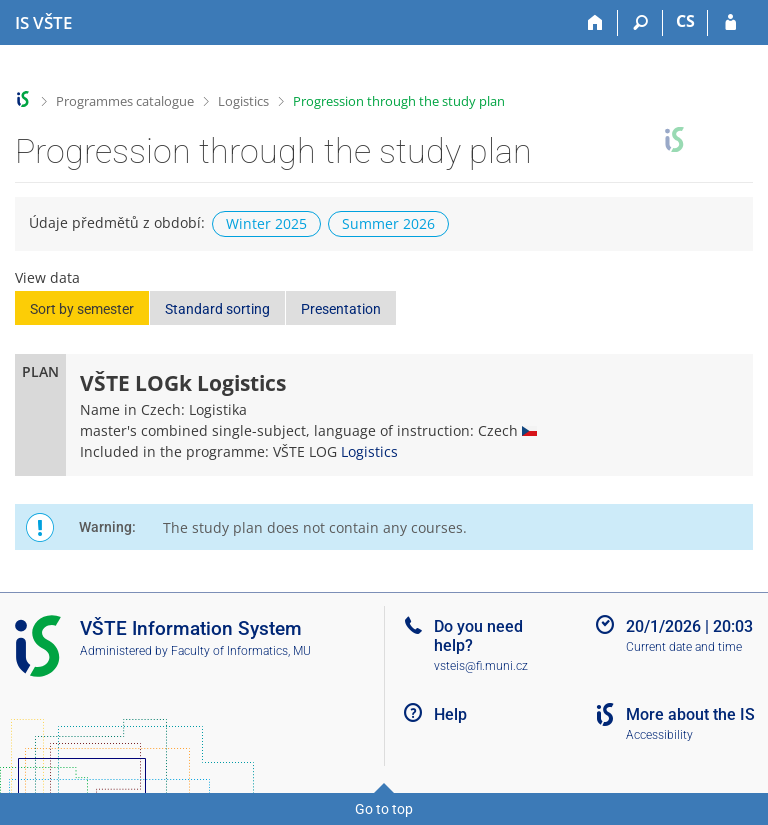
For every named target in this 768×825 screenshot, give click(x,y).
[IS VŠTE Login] (730, 23)
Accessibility (659, 735)
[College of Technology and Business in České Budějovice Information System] (43, 23)
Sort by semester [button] (82, 309)
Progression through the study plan (399, 101)
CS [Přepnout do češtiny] (685, 21)
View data (47, 277)
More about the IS (690, 714)
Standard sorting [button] (217, 309)
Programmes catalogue (125, 101)
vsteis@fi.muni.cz (481, 666)
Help (450, 714)
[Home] (595, 23)
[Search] (640, 23)
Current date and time (684, 647)
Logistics (243, 101)
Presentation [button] (341, 309)
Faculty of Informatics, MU (241, 651)
